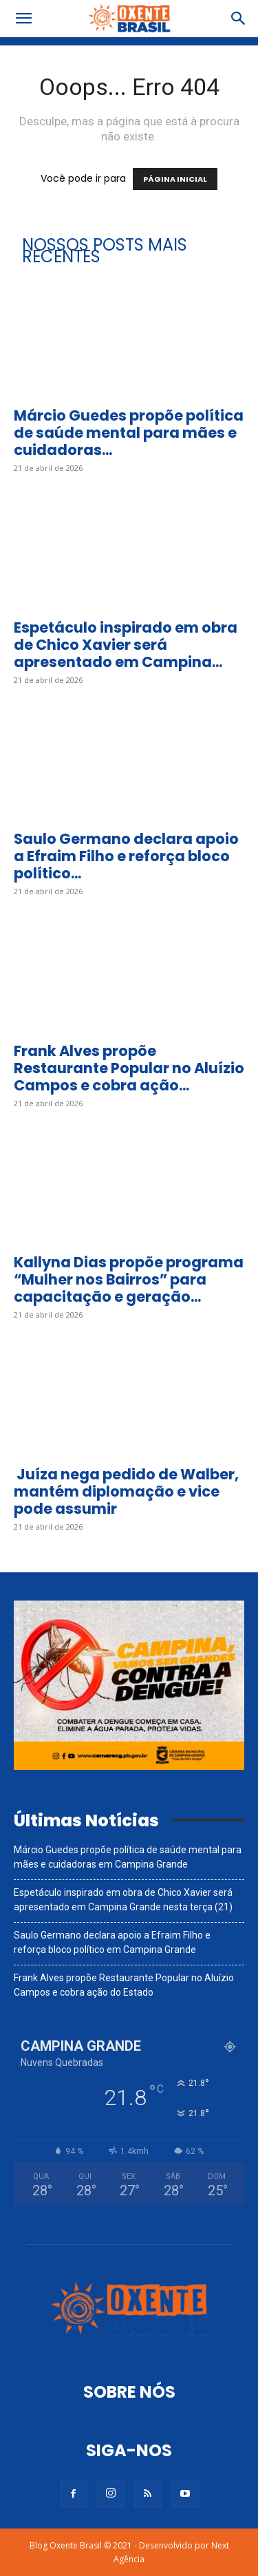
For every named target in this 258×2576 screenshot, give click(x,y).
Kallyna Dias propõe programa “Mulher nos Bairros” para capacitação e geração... (129, 1279)
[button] (23, 18)
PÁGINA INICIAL (175, 178)
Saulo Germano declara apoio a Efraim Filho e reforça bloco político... (126, 856)
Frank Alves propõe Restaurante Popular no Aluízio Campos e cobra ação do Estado (124, 1985)
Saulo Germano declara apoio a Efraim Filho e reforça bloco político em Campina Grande (112, 1942)
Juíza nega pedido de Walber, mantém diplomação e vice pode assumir (126, 1491)
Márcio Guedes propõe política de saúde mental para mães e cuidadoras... (129, 432)
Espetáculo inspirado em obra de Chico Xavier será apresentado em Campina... (125, 644)
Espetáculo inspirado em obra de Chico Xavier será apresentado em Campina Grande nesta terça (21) (123, 1899)
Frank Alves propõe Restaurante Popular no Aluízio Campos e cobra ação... (129, 1068)
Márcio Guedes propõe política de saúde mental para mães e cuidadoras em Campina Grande (127, 1857)
